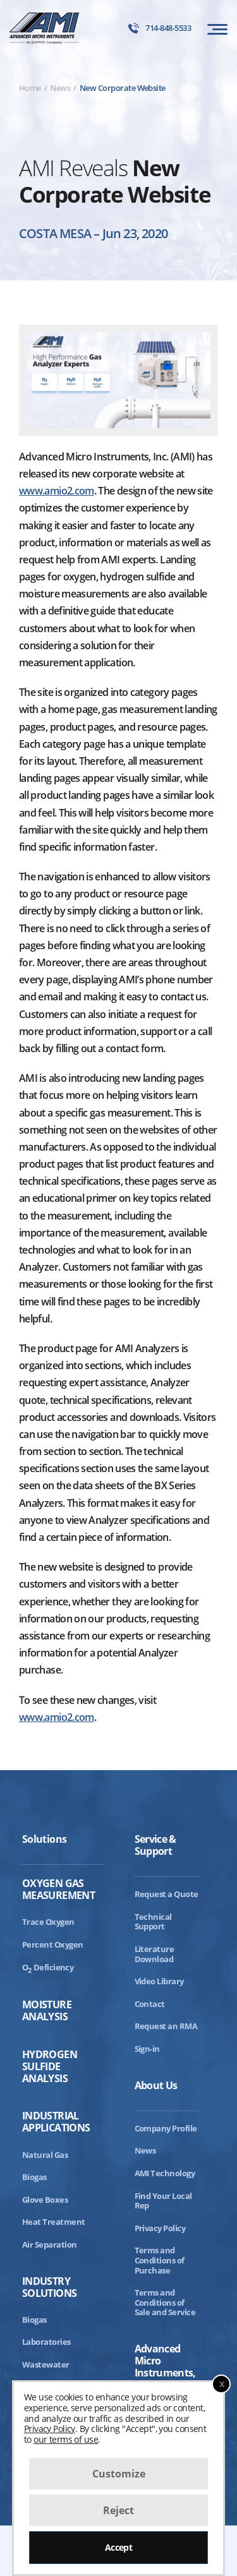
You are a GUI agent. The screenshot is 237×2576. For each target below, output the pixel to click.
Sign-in (147, 2048)
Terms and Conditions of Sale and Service (165, 2302)
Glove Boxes (45, 2199)
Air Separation (49, 2244)
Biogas (34, 2177)
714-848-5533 (159, 28)
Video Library (159, 1981)
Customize (118, 2474)
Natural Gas (45, 2154)
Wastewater (46, 2364)
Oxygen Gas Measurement (58, 1890)
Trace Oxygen (48, 1921)
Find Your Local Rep (163, 2201)
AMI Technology (165, 2173)
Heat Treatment (53, 2221)
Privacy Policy (160, 2228)
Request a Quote (166, 1894)
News (145, 2150)
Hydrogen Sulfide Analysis (49, 2067)
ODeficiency (47, 1967)
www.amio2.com (56, 491)
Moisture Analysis (46, 2011)
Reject (118, 2510)
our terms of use (65, 2439)
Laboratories (46, 2341)
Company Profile (166, 2128)
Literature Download (154, 1954)
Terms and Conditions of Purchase (160, 2259)
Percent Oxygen (52, 1944)
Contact (150, 2004)
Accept (119, 2547)
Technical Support (153, 1921)
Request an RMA (166, 2026)
